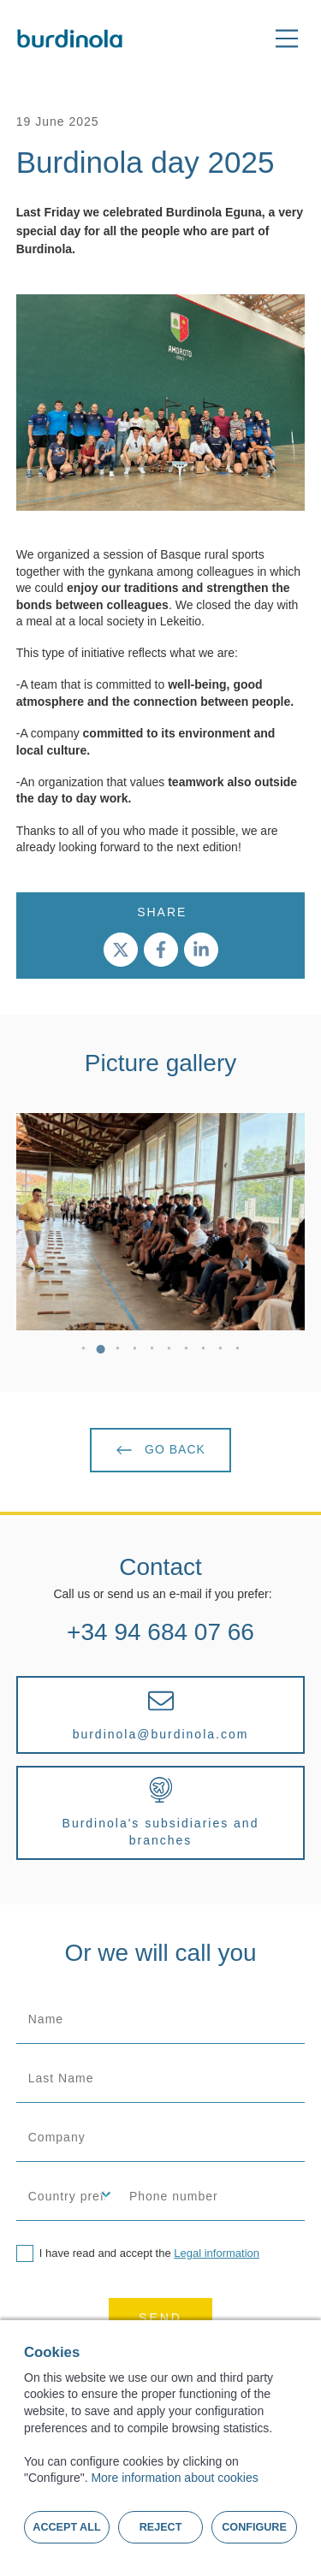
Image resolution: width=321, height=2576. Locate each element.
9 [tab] (220, 1351)
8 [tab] (203, 1351)
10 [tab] (238, 1351)
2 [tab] (101, 1351)
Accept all (66, 2527)
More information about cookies (174, 2477)
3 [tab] (118, 1351)
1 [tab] (83, 1351)
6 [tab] (169, 1351)
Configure (254, 2527)
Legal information (216, 2253)
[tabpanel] (161, 1221)
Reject (161, 2527)
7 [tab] (186, 1351)
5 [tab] (152, 1351)
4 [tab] (135, 1351)
